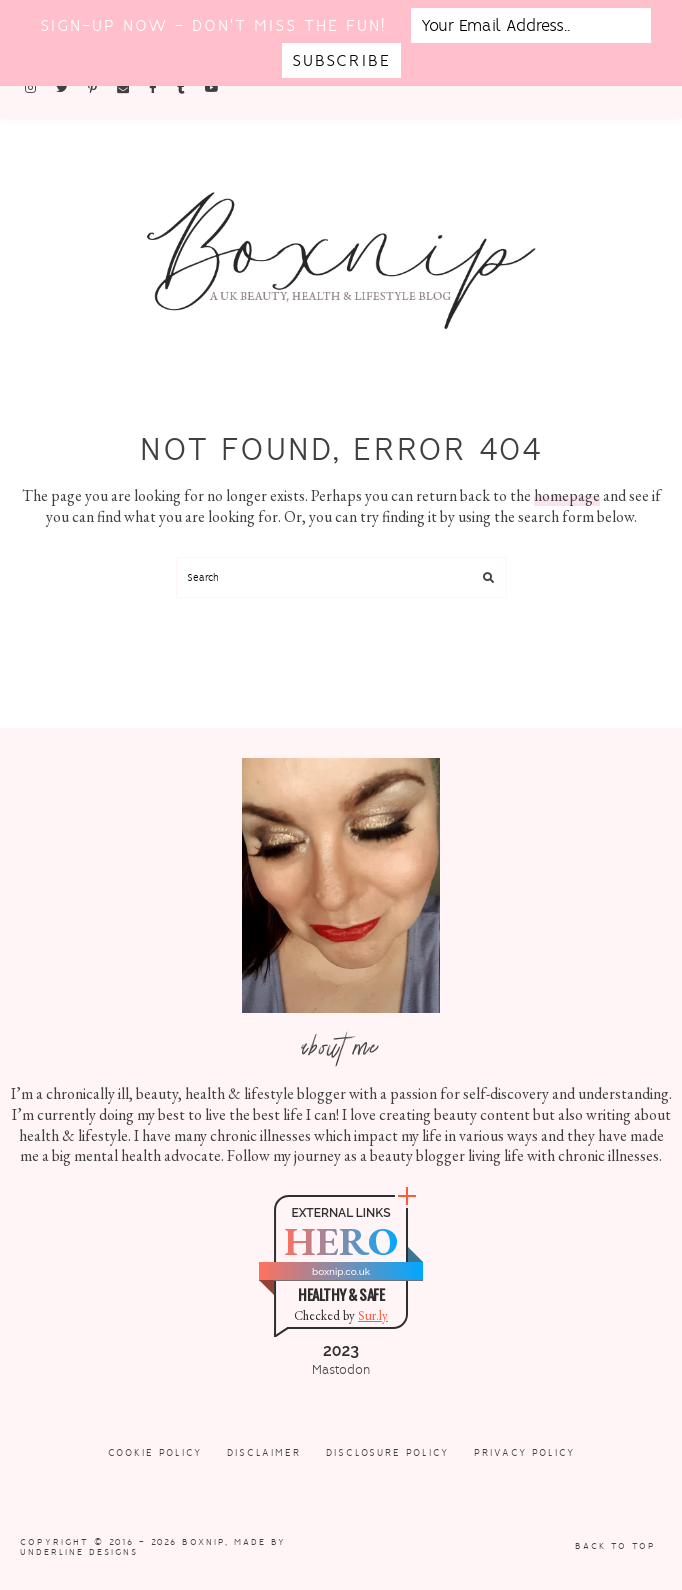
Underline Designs (79, 1552)
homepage (567, 495)
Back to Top (615, 1546)
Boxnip (203, 1542)
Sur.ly (373, 1315)
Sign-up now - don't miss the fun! (213, 25)
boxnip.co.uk (341, 1271)
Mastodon (341, 1370)
